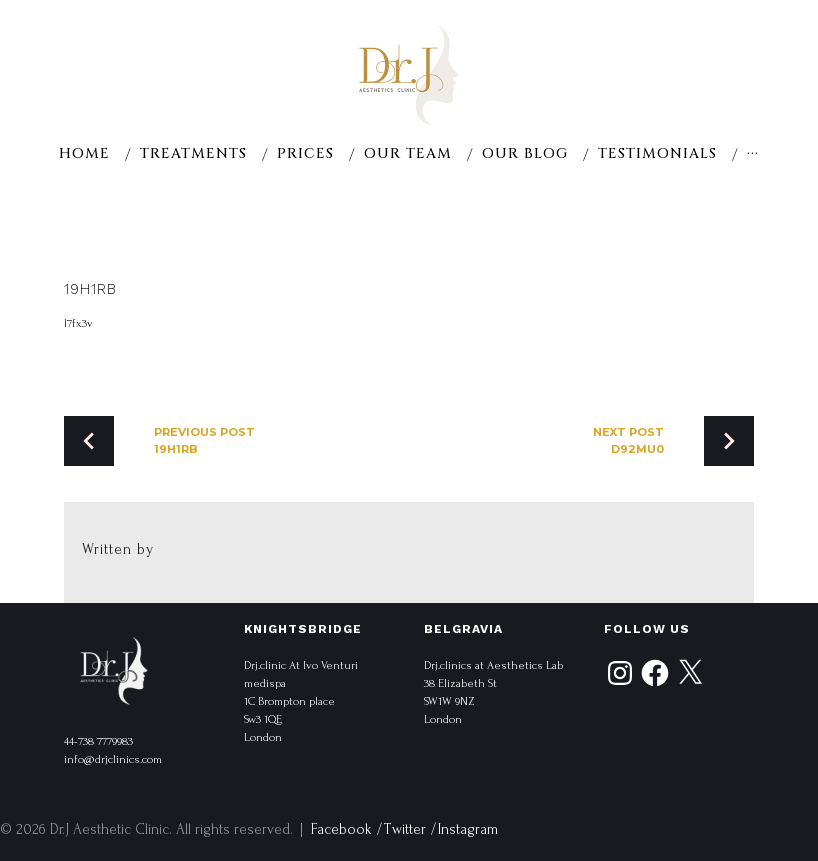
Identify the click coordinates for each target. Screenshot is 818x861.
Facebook (341, 829)
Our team (408, 154)
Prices (305, 154)
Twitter (405, 829)
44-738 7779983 (98, 741)
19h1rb (90, 289)
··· (753, 154)
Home (84, 154)
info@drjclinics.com (113, 759)
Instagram (468, 829)
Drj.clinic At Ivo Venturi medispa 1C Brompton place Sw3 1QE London (301, 701)
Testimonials (657, 154)
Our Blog (525, 154)
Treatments (193, 154)
